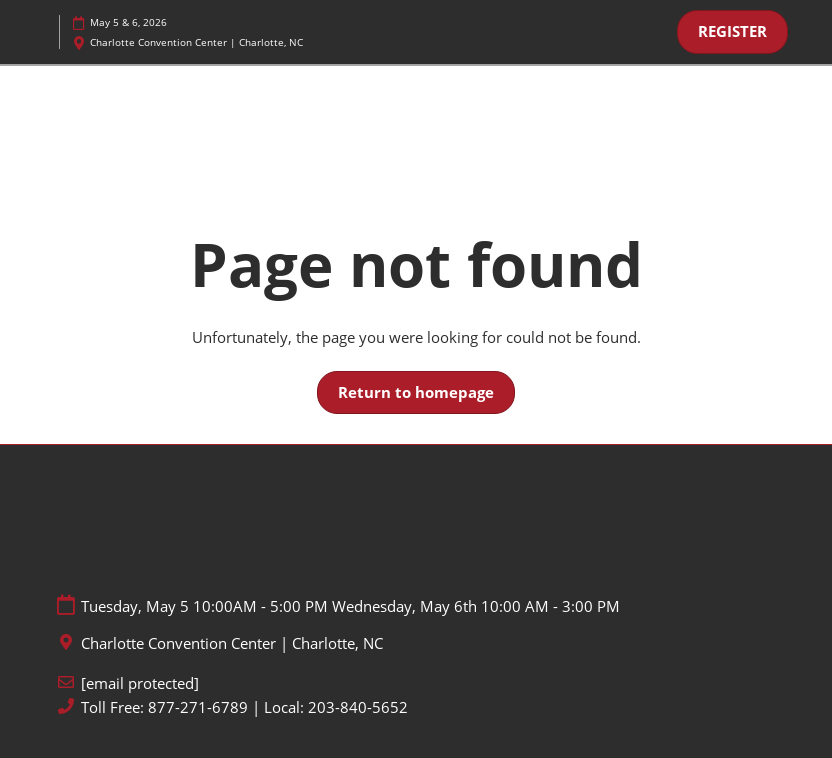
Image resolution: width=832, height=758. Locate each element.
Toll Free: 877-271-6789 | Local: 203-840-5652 (244, 707)
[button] (732, 32)
